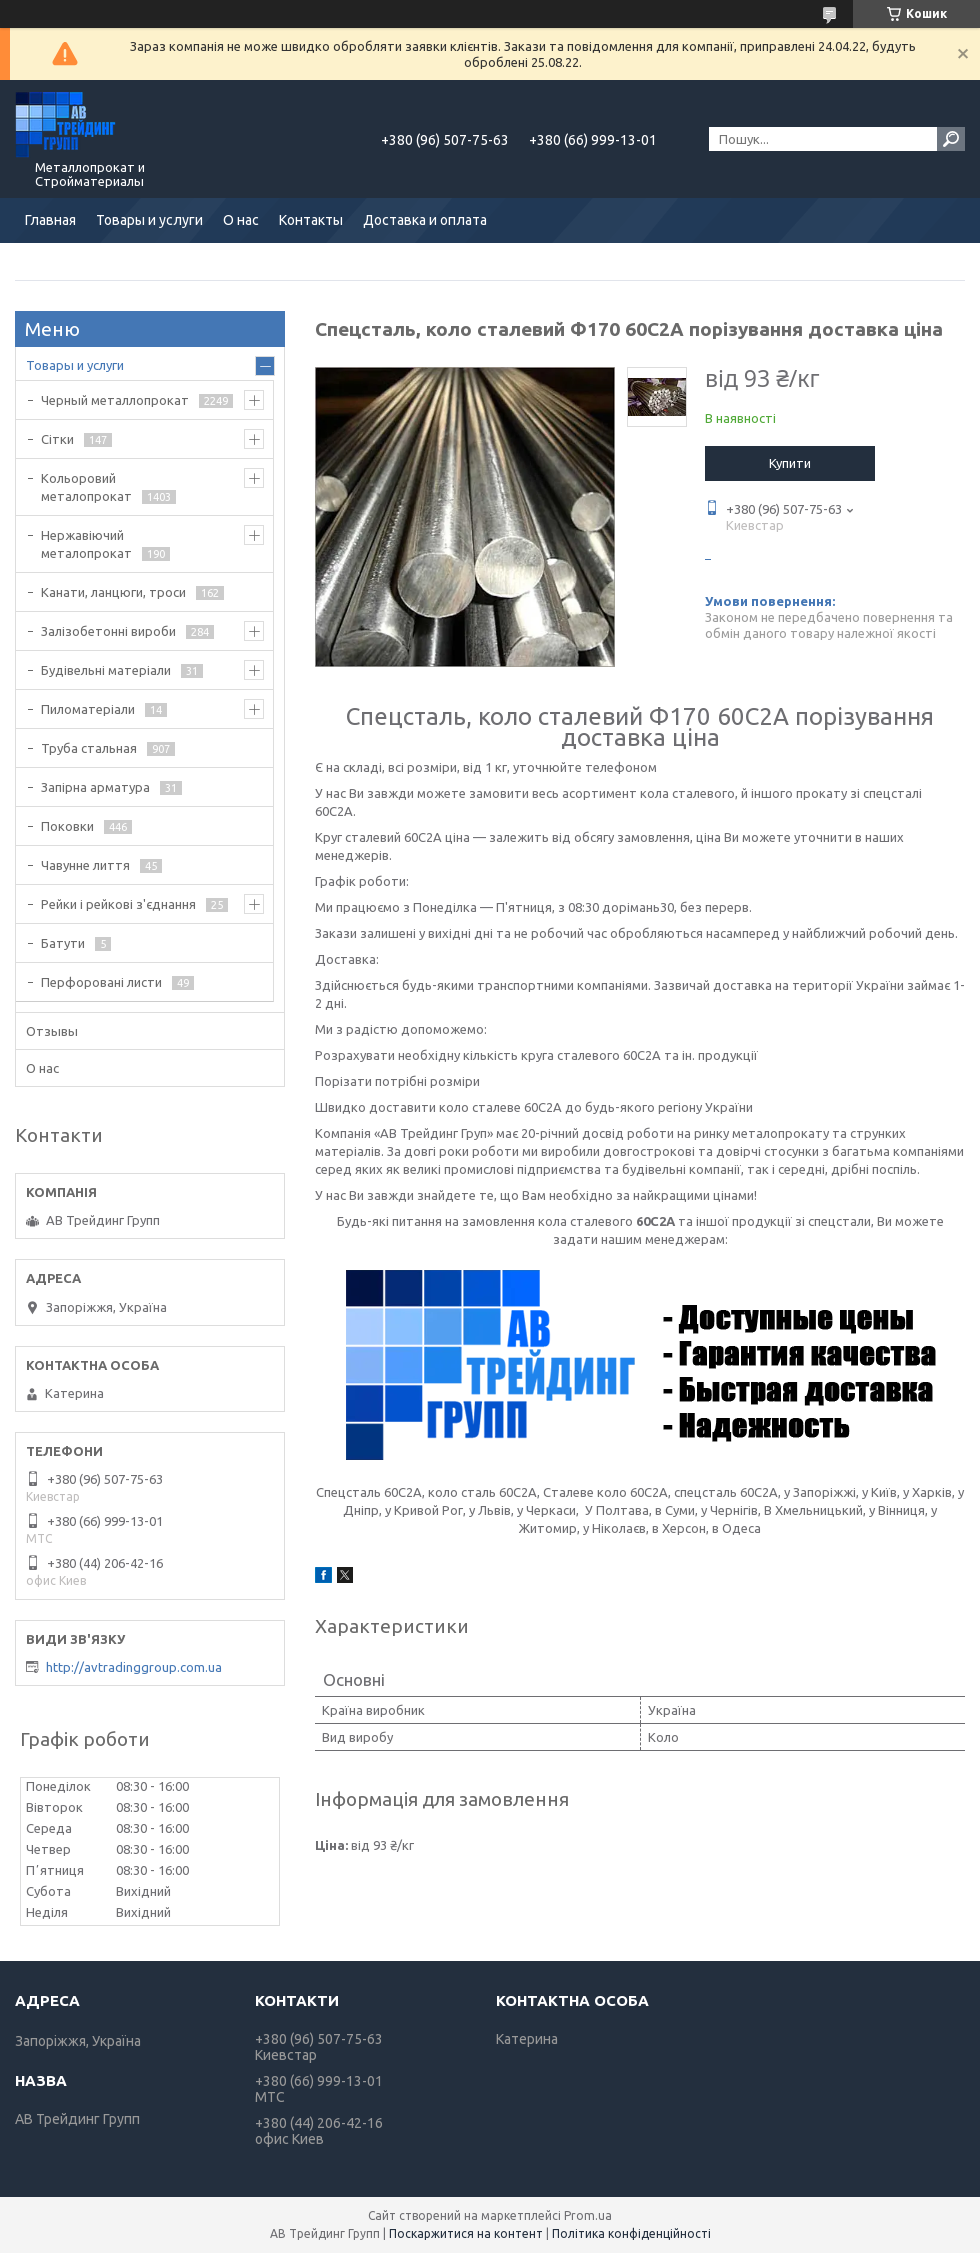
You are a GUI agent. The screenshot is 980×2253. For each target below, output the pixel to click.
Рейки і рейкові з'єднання (118, 904)
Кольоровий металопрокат (86, 487)
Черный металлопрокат (115, 400)
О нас (241, 220)
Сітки (57, 439)
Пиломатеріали (88, 709)
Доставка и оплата (425, 220)
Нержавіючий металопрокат (86, 544)
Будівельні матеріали (106, 670)
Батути (63, 943)
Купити (790, 463)
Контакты (311, 220)
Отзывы (52, 1031)
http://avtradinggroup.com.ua (134, 1667)
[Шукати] (951, 139)
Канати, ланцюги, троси (113, 592)
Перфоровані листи (101, 982)
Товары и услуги (149, 220)
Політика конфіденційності (631, 2233)
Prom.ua (588, 2215)
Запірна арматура (95, 787)
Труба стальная (89, 748)
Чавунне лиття (85, 865)
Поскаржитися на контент (466, 2233)
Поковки (67, 826)
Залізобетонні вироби (108, 631)
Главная (50, 220)
